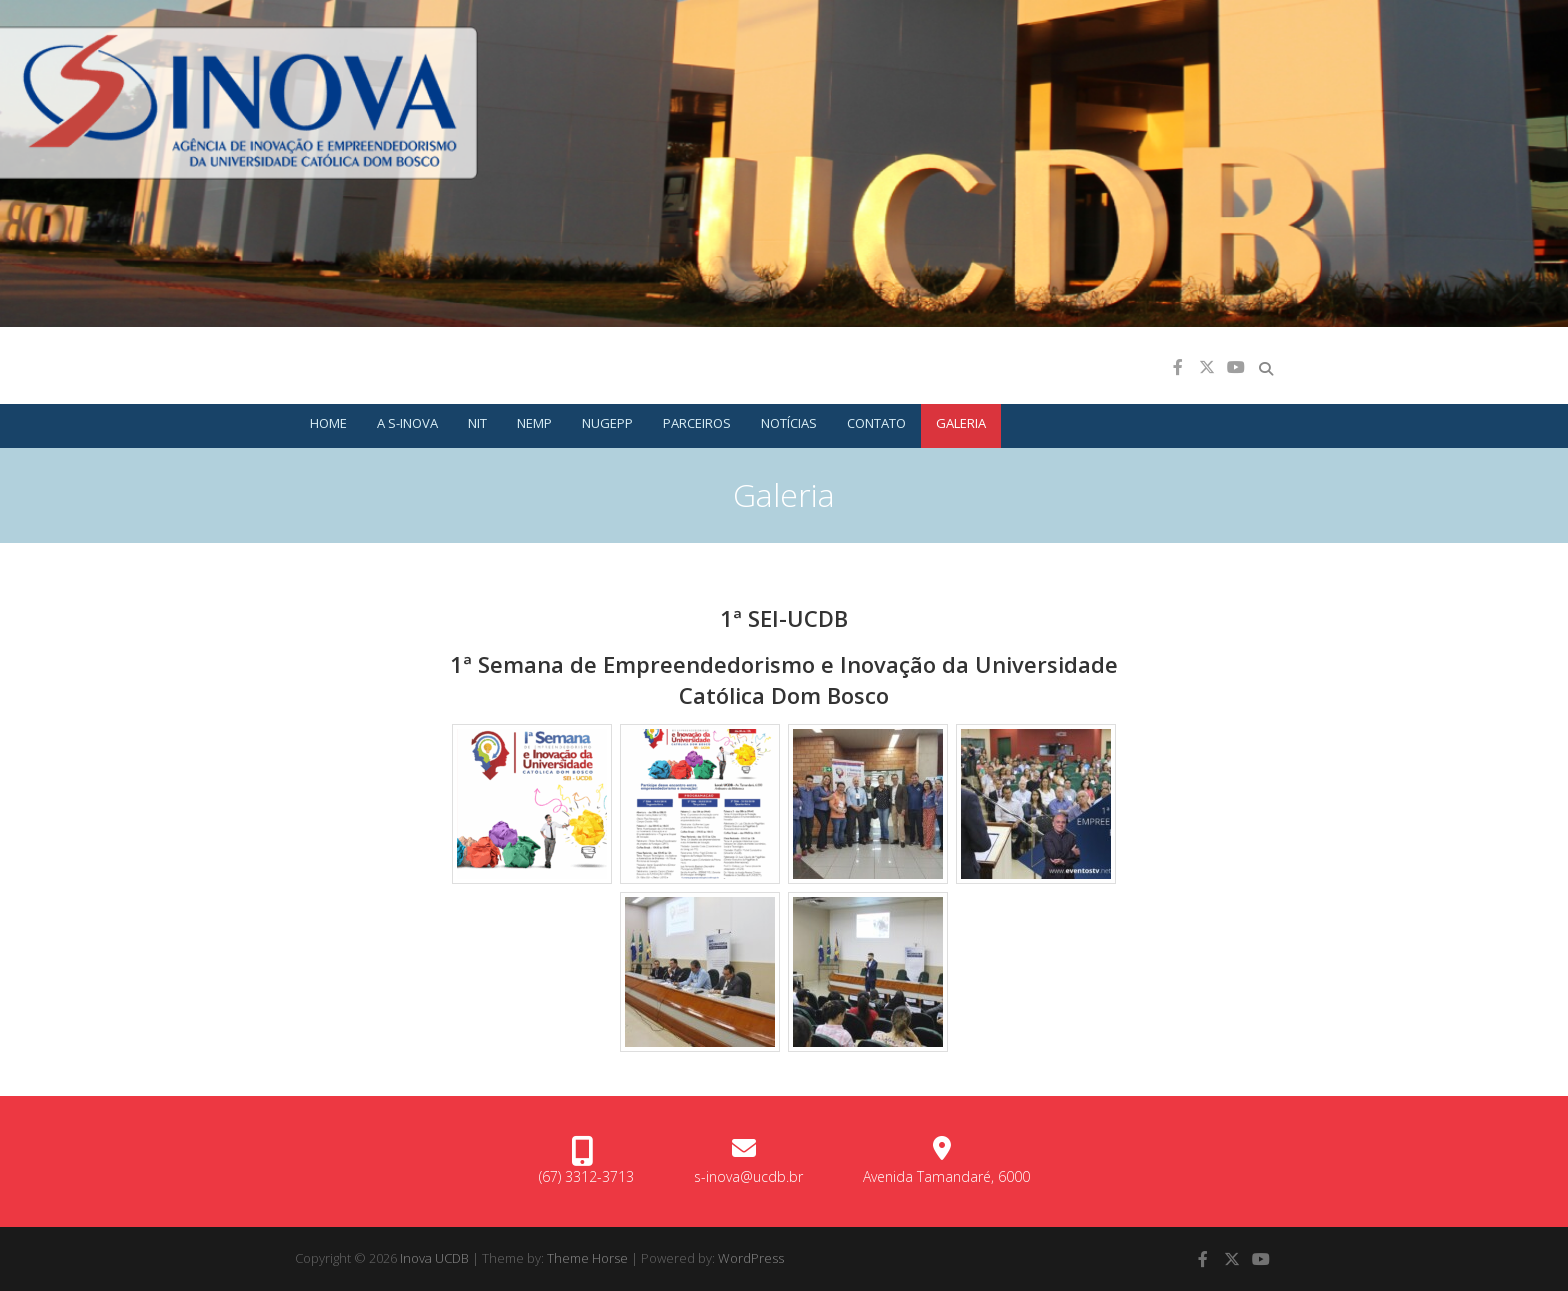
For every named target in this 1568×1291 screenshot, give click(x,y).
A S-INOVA (407, 423)
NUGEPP (607, 423)
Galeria (961, 423)
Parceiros (697, 423)
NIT (477, 423)
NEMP (534, 423)
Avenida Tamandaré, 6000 (946, 1176)
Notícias (789, 423)
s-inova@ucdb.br (748, 1176)
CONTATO (876, 423)
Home (328, 423)
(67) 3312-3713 (586, 1176)
